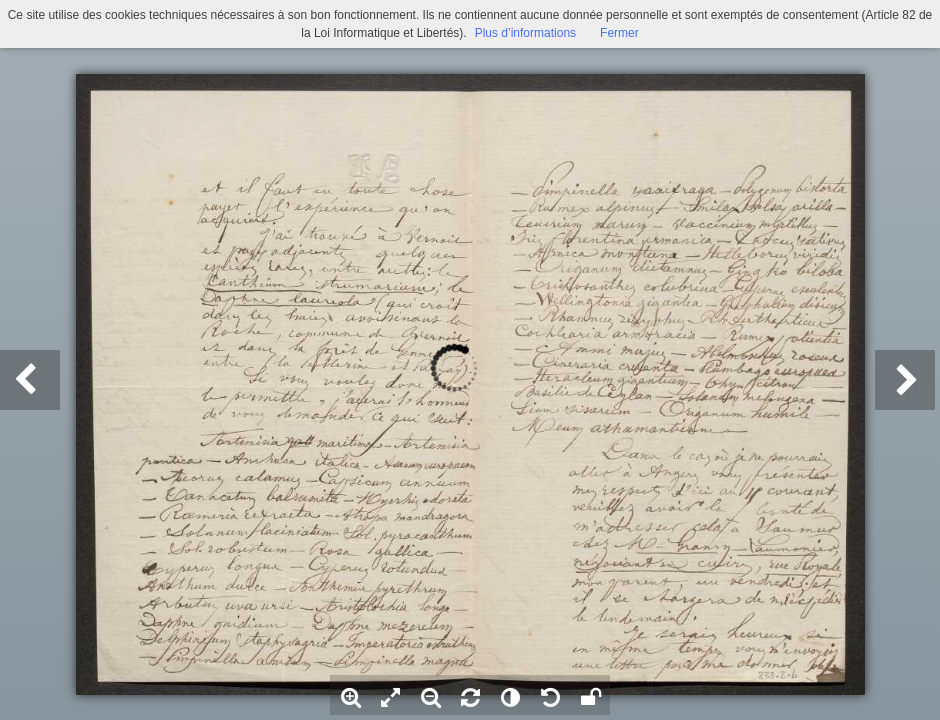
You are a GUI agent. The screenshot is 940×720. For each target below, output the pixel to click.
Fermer (619, 33)
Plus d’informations (525, 33)
